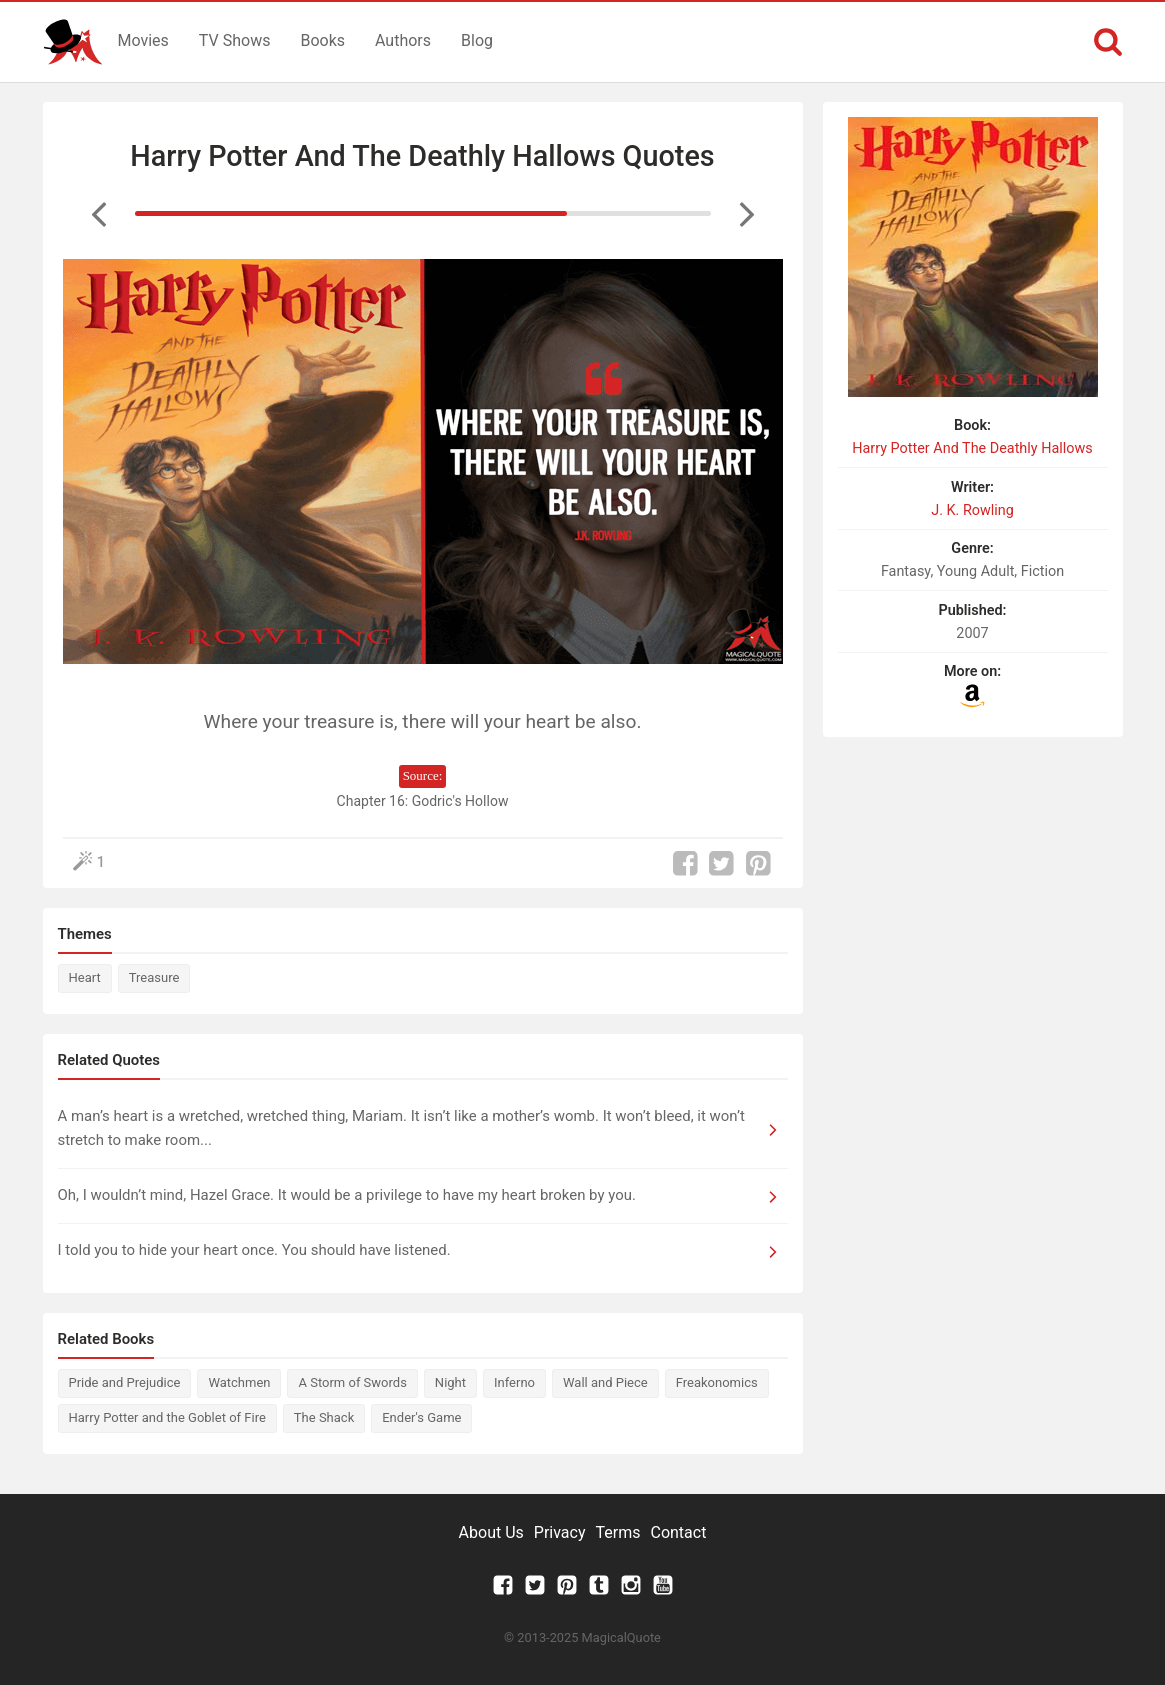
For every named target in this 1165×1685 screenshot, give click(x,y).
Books (322, 40)
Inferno (514, 1382)
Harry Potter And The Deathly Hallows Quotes (422, 156)
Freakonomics (717, 1382)
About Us (491, 1532)
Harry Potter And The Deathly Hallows (972, 448)
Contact (678, 1532)
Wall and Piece (605, 1382)
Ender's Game (421, 1417)
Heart (85, 977)
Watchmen (239, 1382)
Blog (477, 40)
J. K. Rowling (972, 510)
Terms (618, 1532)
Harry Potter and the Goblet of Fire (167, 1417)
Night (450, 1382)
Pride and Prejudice (125, 1382)
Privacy (560, 1532)
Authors (403, 40)
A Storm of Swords (352, 1382)
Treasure (154, 977)
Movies (143, 40)
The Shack (324, 1417)
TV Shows (235, 40)
